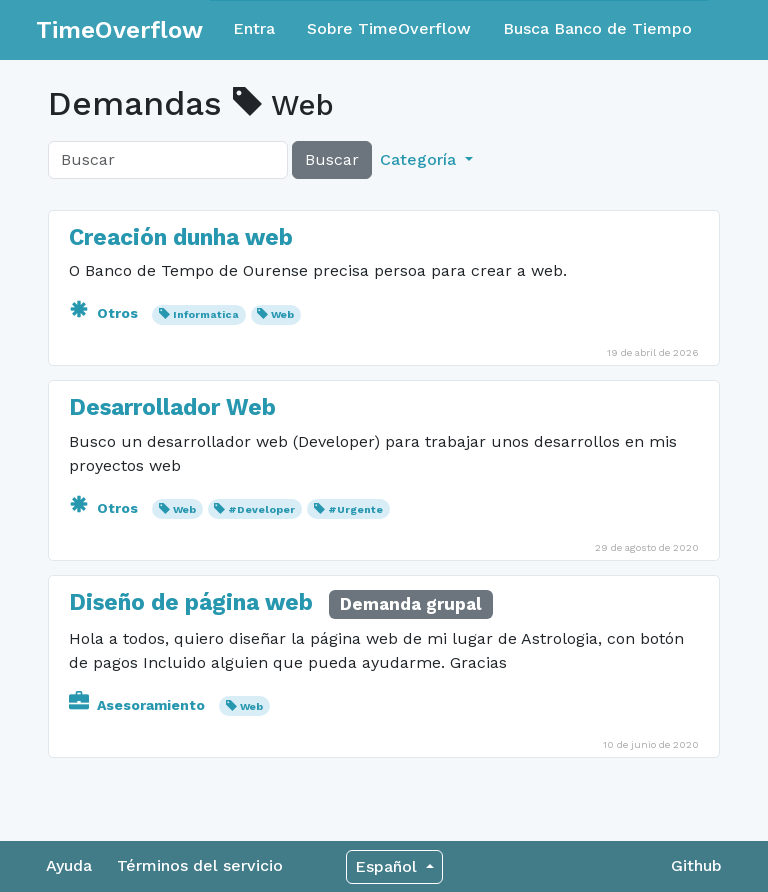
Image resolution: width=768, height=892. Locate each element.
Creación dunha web (181, 237)
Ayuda (69, 865)
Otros (105, 313)
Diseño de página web (194, 602)
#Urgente (355, 509)
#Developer (261, 509)
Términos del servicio (200, 865)
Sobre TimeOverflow (389, 28)
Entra (254, 28)
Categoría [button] (420, 159)
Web (282, 314)
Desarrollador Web (172, 407)
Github (696, 865)
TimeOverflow (119, 30)
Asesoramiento (139, 705)
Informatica (206, 314)
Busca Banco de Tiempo (597, 28)
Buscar (332, 159)
